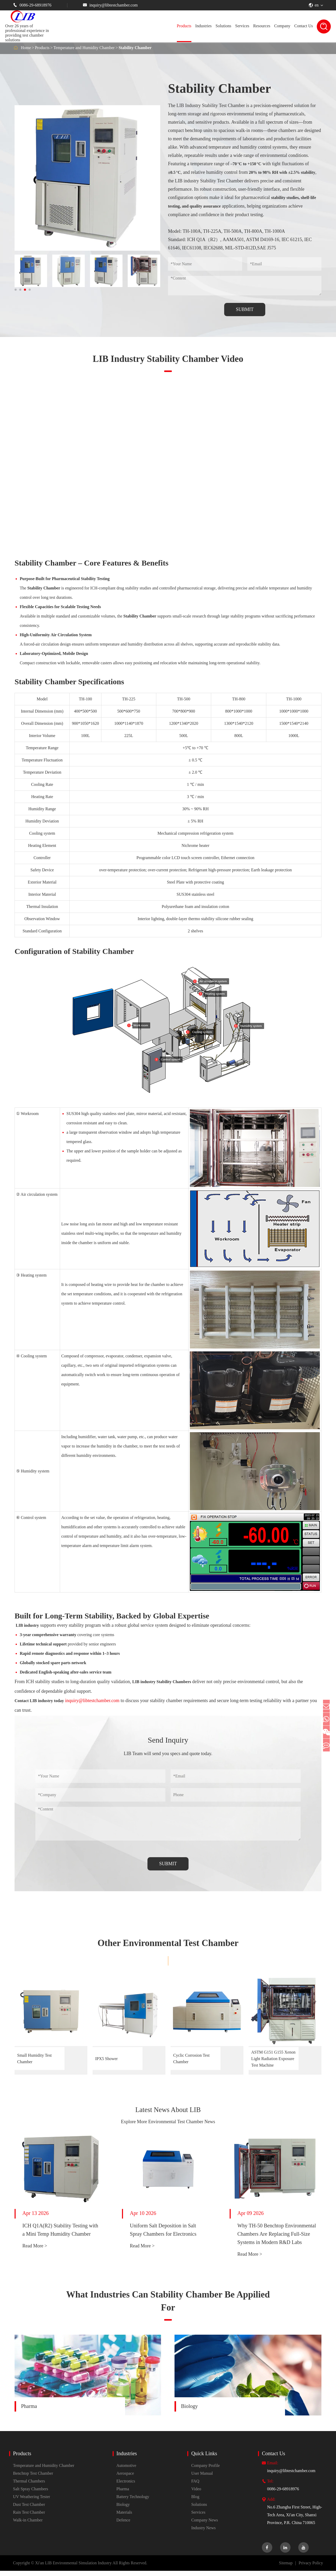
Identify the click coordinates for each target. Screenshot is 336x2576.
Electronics (126, 2486)
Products (184, 26)
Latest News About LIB (167, 2112)
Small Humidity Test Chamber (34, 2058)
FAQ (195, 2486)
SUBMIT (245, 309)
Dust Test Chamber (29, 2509)
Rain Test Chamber (29, 2517)
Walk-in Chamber (28, 2525)
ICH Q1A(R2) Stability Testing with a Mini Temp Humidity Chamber (60, 2235)
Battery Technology (133, 2502)
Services (242, 26)
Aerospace (125, 2478)
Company (282, 26)
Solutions (223, 26)
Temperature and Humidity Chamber (84, 47)
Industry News (203, 2533)
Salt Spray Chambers (30, 2494)
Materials (124, 2517)
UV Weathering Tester (31, 2502)
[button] (16, 290)
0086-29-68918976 (32, 5)
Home (26, 47)
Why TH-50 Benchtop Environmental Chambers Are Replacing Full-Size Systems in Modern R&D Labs (276, 2239)
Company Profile (205, 2470)
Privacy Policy (311, 2568)
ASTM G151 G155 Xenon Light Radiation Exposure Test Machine (273, 2058)
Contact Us (303, 26)
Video (196, 2494)
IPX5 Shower (106, 2058)
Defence (123, 2525)
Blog (195, 2502)
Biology (189, 2411)
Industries (203, 26)
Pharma (29, 2411)
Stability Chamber (135, 47)
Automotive (126, 2470)
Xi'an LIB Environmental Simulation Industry (73, 2568)
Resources (261, 26)
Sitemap (286, 2568)
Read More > (34, 2251)
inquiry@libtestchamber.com (110, 5)
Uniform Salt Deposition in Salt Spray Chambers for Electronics (163, 2235)
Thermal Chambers (29, 2486)
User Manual (202, 2478)
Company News (204, 2525)
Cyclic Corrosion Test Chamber (191, 2058)
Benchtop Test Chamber (33, 2478)
